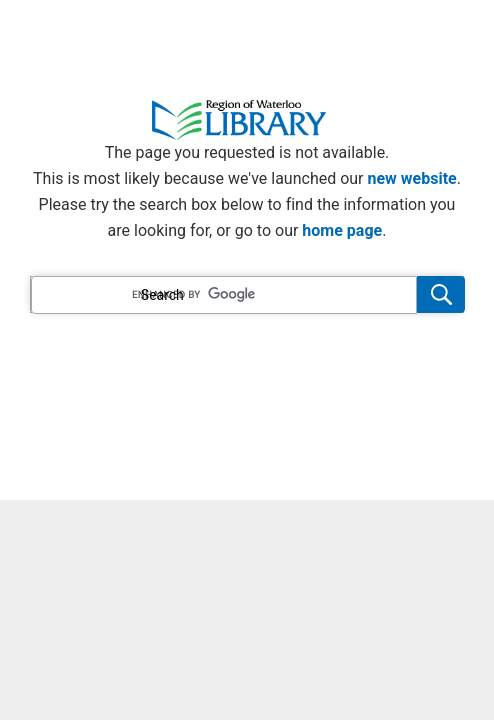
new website (412, 178)
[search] (224, 295)
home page (342, 230)
